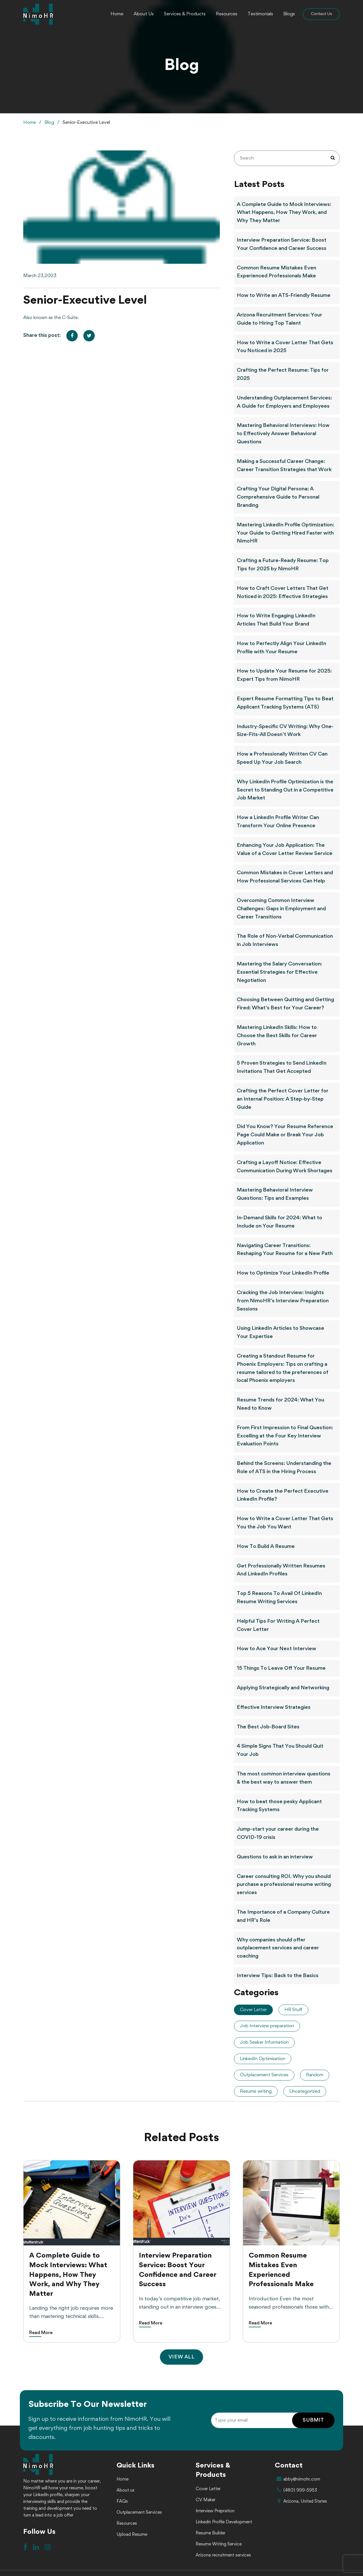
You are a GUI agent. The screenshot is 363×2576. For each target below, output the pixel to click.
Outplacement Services (264, 2075)
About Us (144, 14)
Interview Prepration (215, 2511)
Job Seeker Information (264, 2042)
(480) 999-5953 (296, 2490)
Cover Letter (253, 2009)
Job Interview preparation (267, 2026)
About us (125, 2490)
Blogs (289, 14)
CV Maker (206, 2500)
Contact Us (321, 14)
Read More (40, 2332)
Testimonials (260, 14)
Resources (226, 14)
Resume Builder (210, 2533)
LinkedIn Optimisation (262, 2058)
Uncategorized (304, 2091)
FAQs (122, 2501)
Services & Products (185, 14)
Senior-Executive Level (86, 122)
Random (314, 2075)
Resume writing (256, 2091)
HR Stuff (293, 2009)
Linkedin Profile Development (224, 2522)
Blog (49, 122)
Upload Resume (132, 2534)
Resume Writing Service (219, 2544)
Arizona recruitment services (223, 2555)
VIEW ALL (181, 2357)
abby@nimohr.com (297, 2479)
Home (117, 14)
